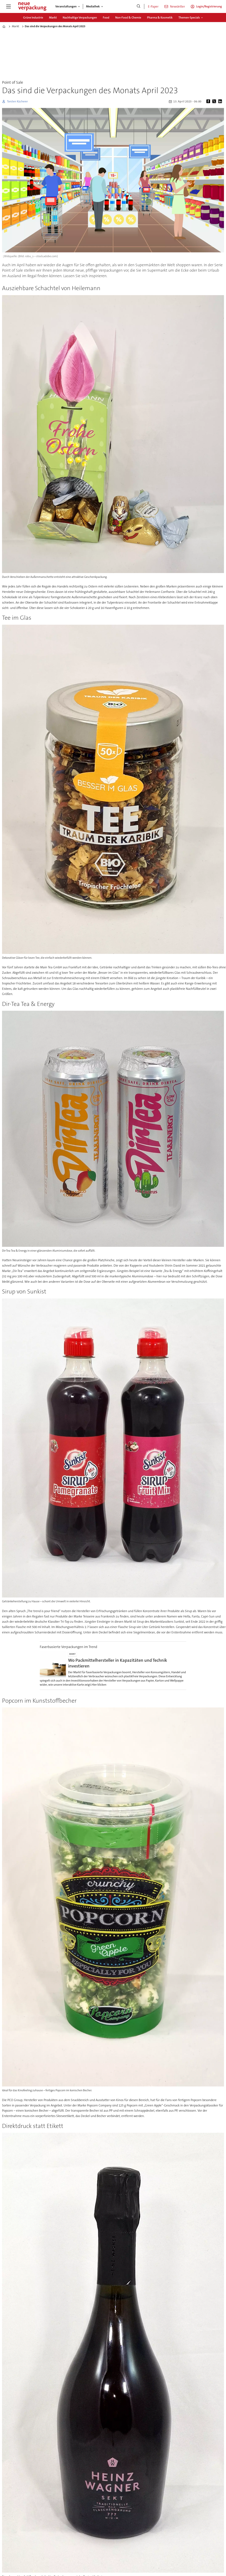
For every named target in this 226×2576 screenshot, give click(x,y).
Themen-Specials (189, 17)
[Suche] (138, 6)
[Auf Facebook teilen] (209, 101)
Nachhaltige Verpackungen (80, 17)
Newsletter (177, 6)
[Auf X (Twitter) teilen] (215, 101)
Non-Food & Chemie (128, 17)
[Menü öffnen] (8, 6)
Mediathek (93, 6)
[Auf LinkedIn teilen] (221, 101)
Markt (53, 17)
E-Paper (153, 6)
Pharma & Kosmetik (160, 17)
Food (106, 17)
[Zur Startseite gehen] (32, 6)
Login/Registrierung (209, 6)
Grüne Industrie (33, 17)
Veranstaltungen (66, 6)
